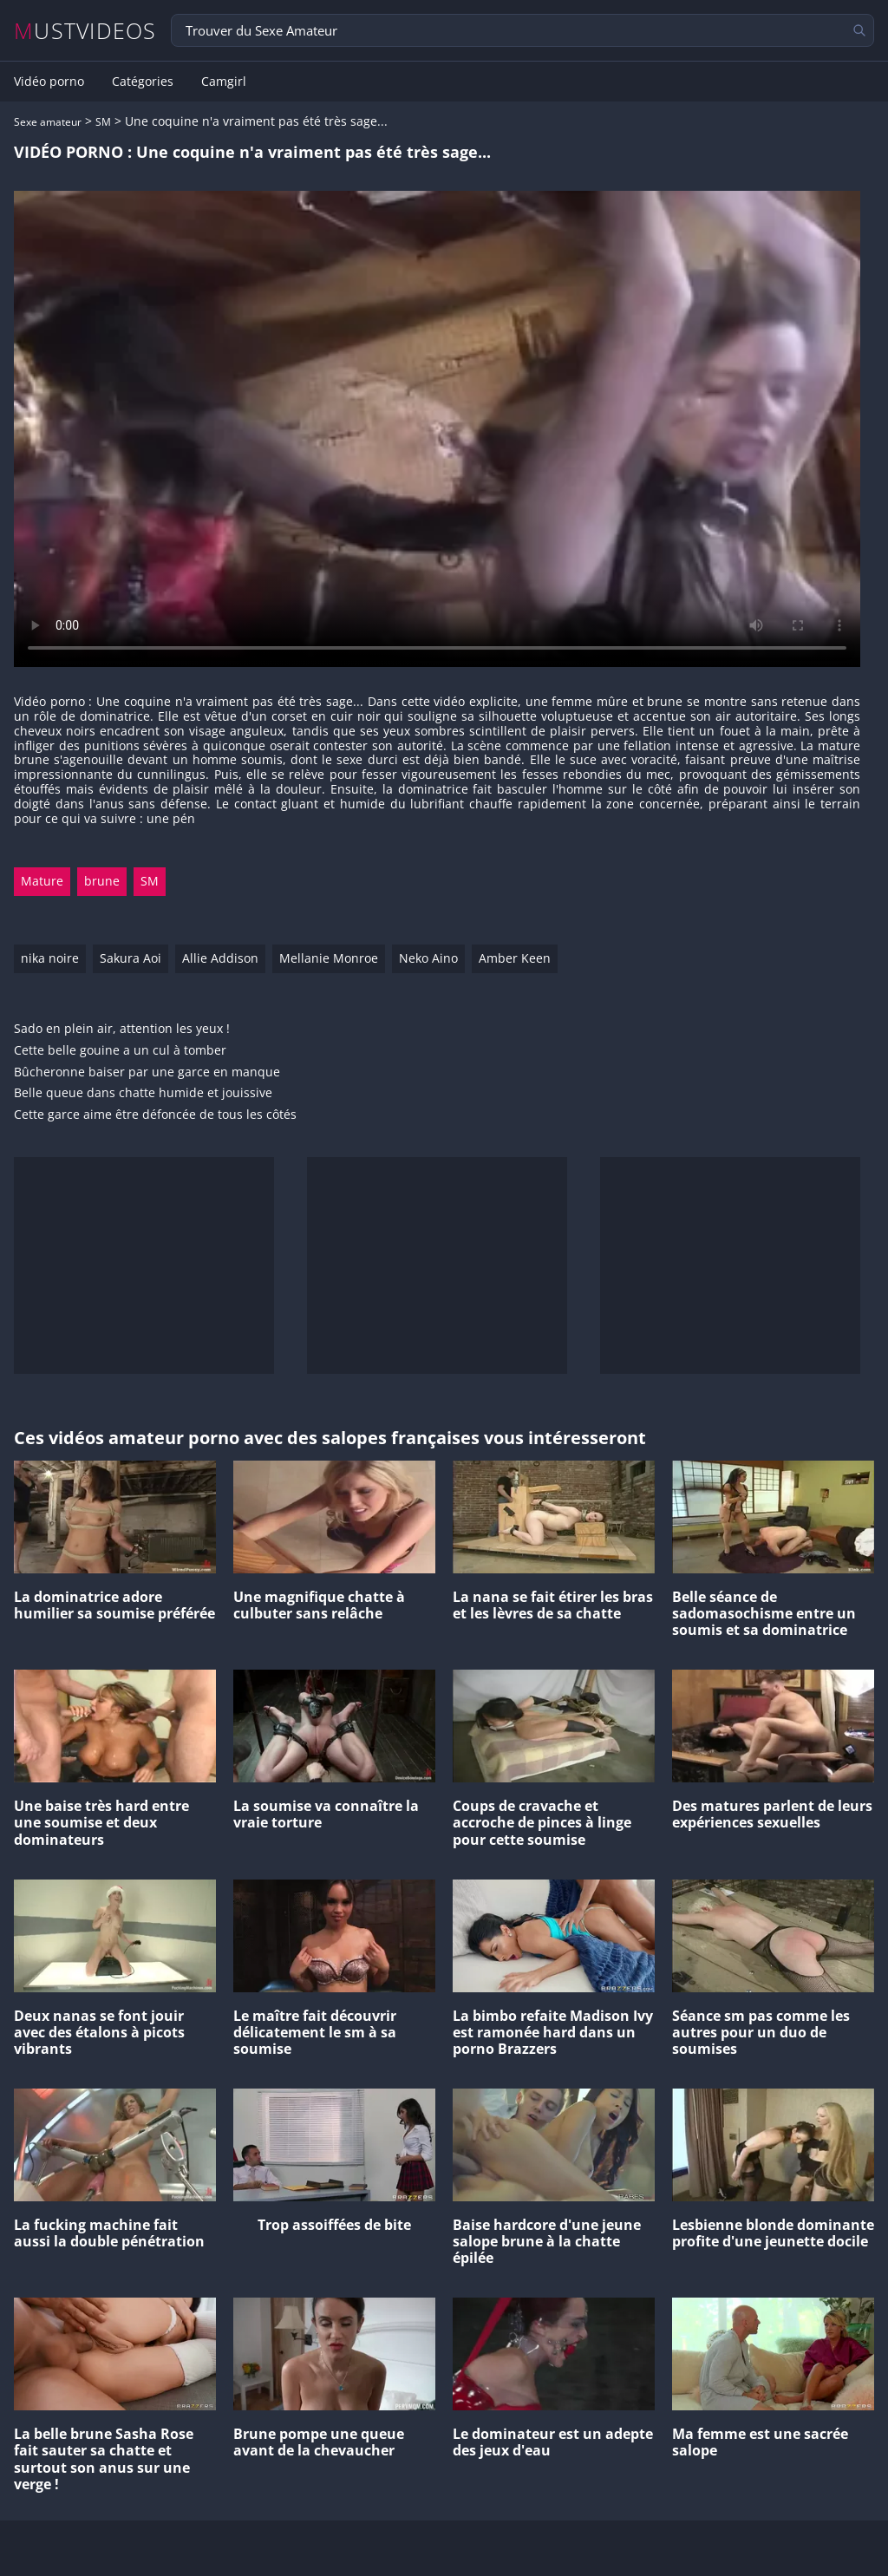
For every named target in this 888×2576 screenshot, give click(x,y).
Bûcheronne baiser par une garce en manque (147, 1072)
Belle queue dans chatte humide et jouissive (143, 1093)
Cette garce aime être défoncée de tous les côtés (155, 1115)
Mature (42, 881)
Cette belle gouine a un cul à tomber (120, 1050)
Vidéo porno (49, 81)
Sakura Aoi (130, 958)
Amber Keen (515, 958)
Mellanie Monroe (328, 958)
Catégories (142, 81)
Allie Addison (220, 958)
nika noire (50, 958)
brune (102, 881)
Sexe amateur (48, 121)
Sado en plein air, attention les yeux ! (122, 1029)
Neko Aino (428, 958)
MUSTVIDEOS (85, 31)
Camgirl (223, 81)
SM (103, 121)
